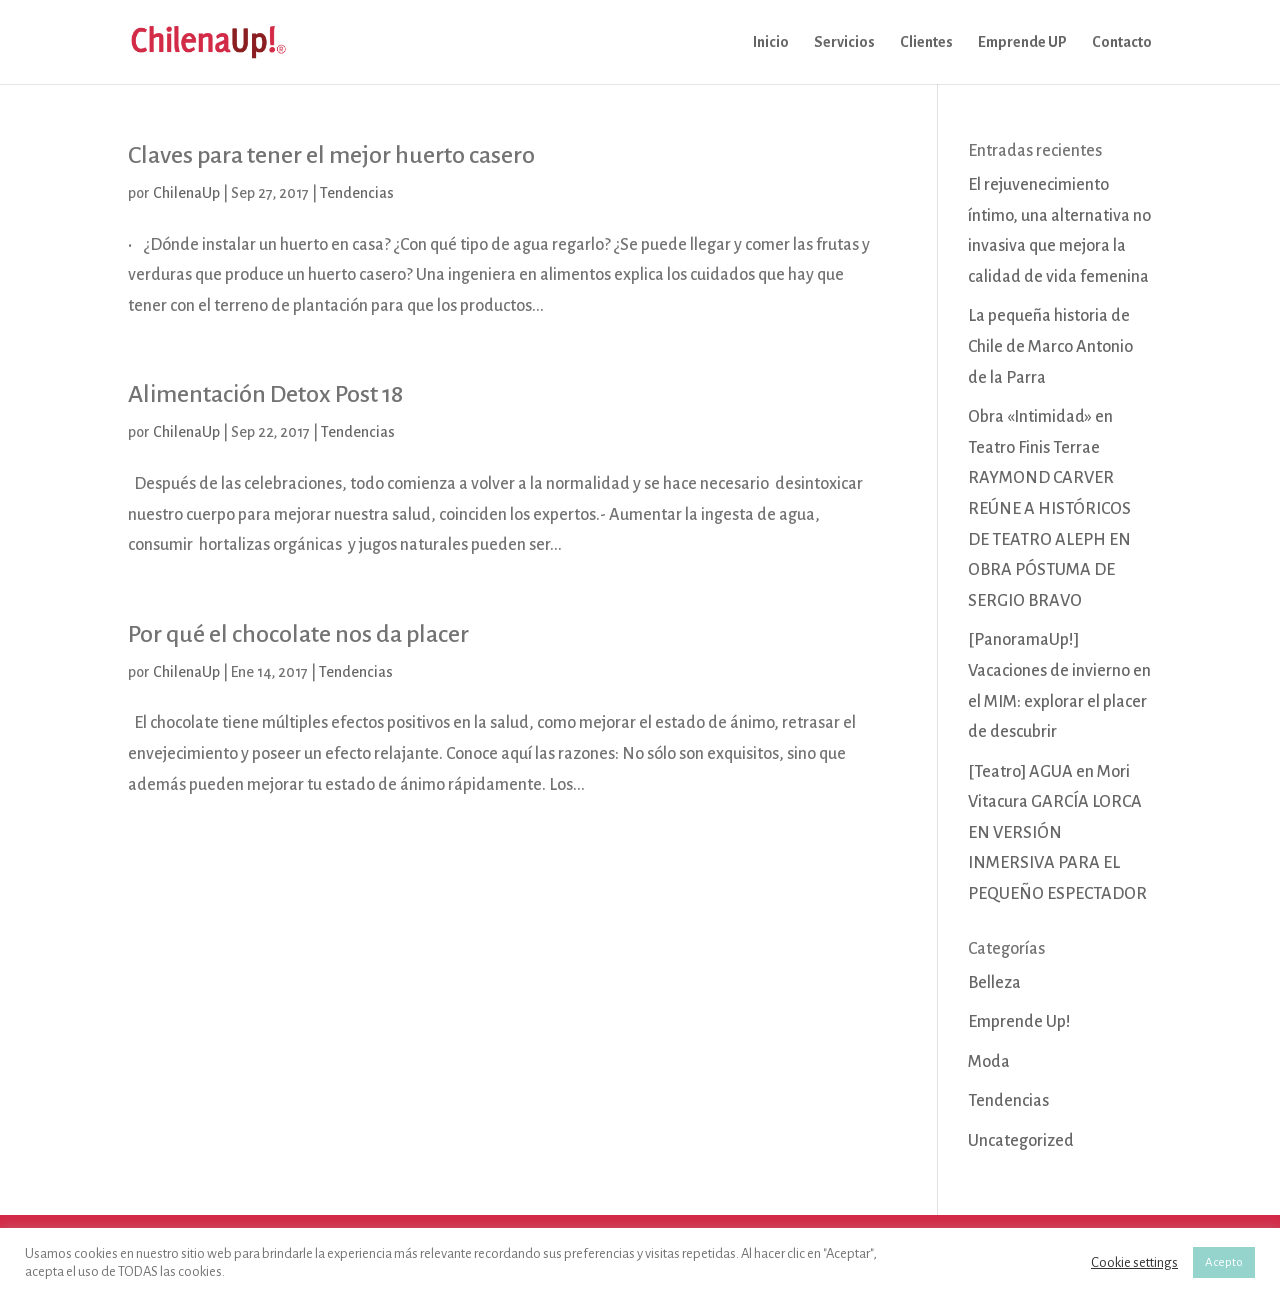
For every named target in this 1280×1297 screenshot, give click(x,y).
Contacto (1122, 42)
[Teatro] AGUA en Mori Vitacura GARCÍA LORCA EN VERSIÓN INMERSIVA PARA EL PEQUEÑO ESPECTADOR (1057, 833)
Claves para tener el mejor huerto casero (331, 155)
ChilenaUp (186, 193)
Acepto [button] (1224, 1262)
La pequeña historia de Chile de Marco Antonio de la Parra (1050, 346)
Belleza (994, 983)
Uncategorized (1021, 1141)
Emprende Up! (1019, 1022)
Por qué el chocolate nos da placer (298, 634)
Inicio (771, 42)
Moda (989, 1062)
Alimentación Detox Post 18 (265, 394)
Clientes (926, 42)
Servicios (844, 42)
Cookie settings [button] (1134, 1262)
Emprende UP (1022, 42)
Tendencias (357, 193)
